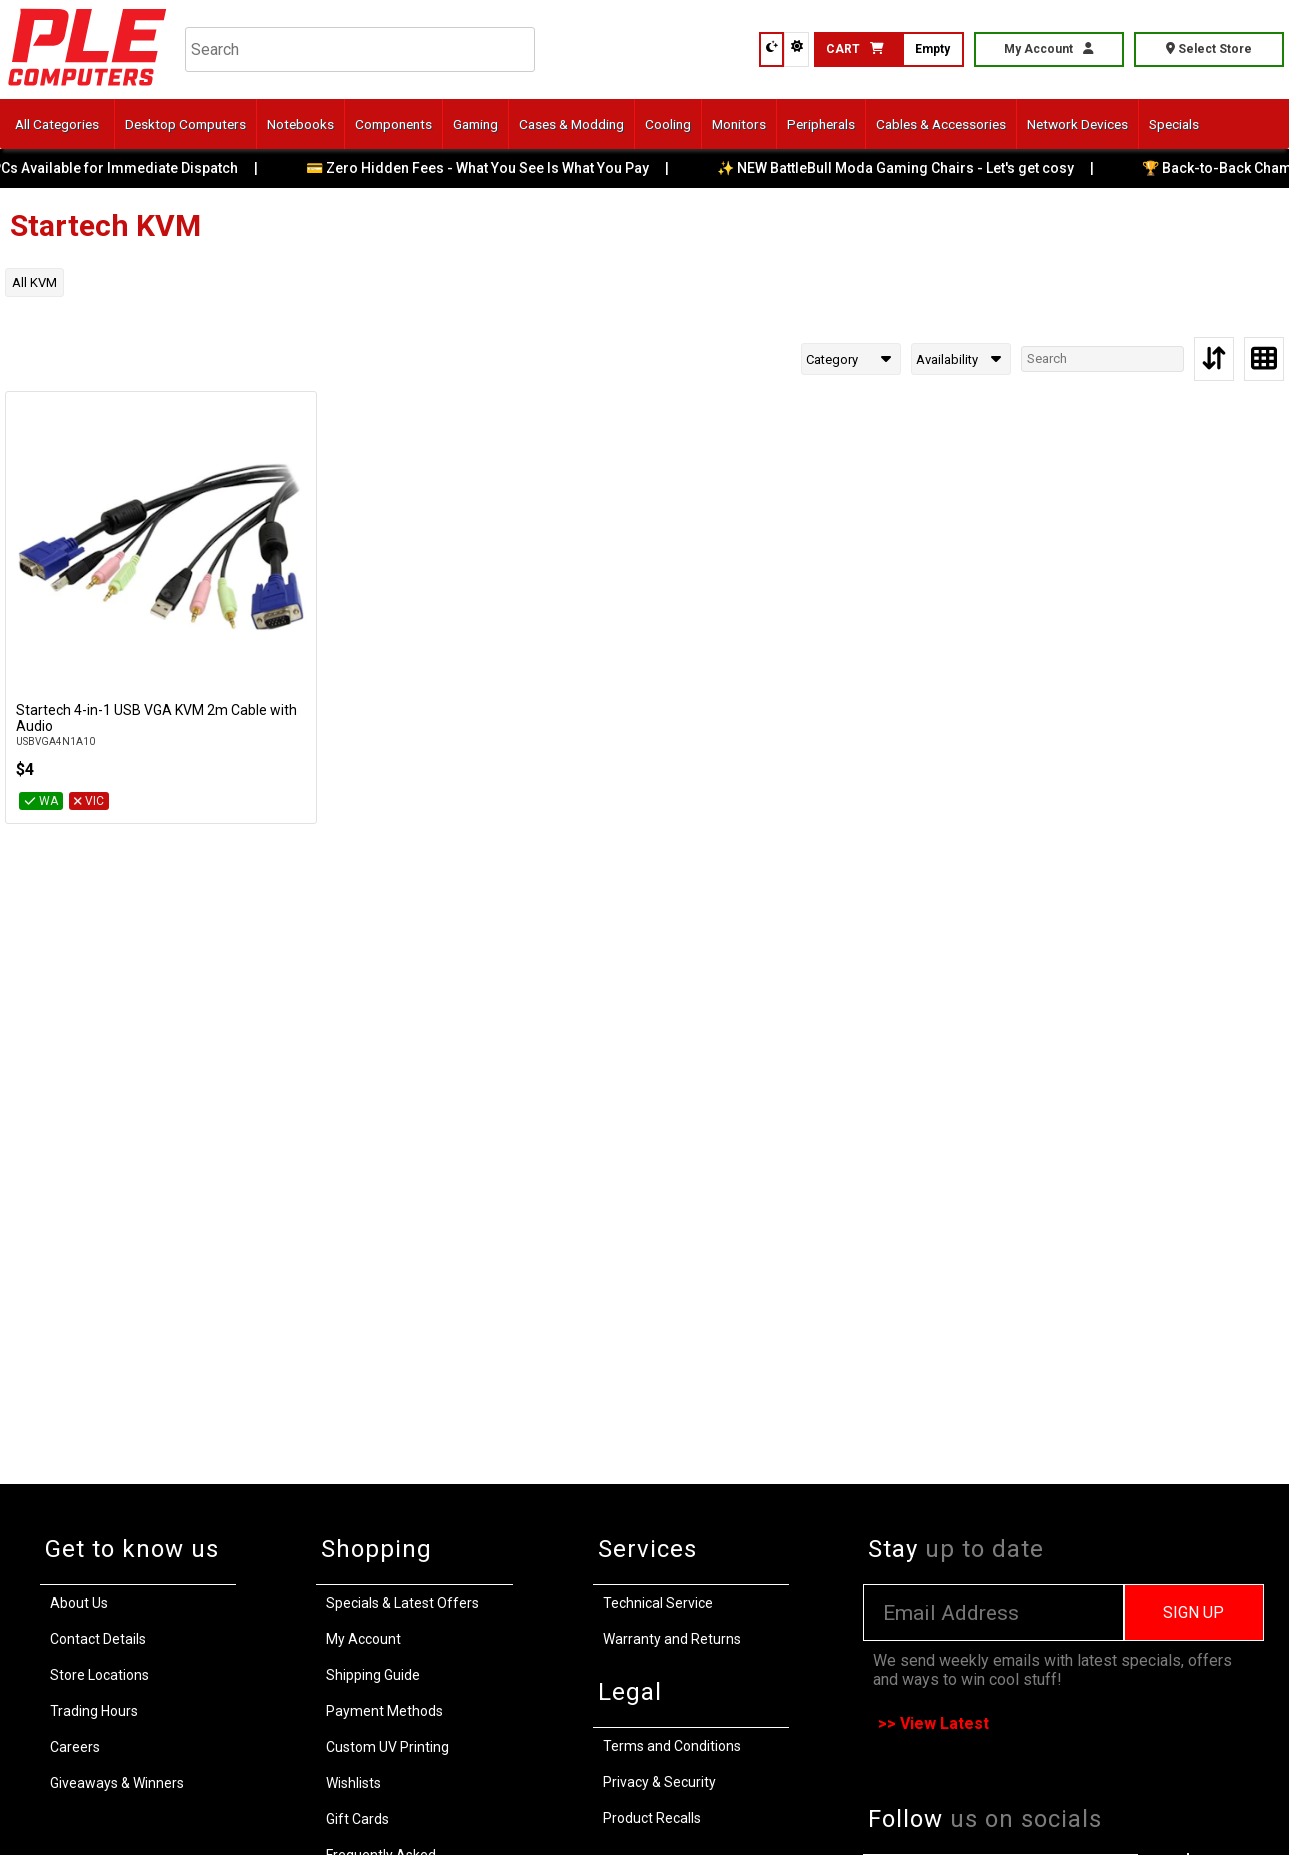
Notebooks (300, 124)
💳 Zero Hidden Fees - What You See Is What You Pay (491, 168)
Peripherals (821, 124)
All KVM (34, 282)
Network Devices (1077, 124)
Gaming (475, 124)
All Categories (57, 124)
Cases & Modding (571, 124)
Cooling (668, 124)
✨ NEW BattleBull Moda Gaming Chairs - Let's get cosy (909, 168)
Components (393, 124)
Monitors (739, 124)
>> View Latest (933, 1723)
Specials (1174, 124)
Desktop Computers (185, 124)
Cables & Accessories (941, 124)
